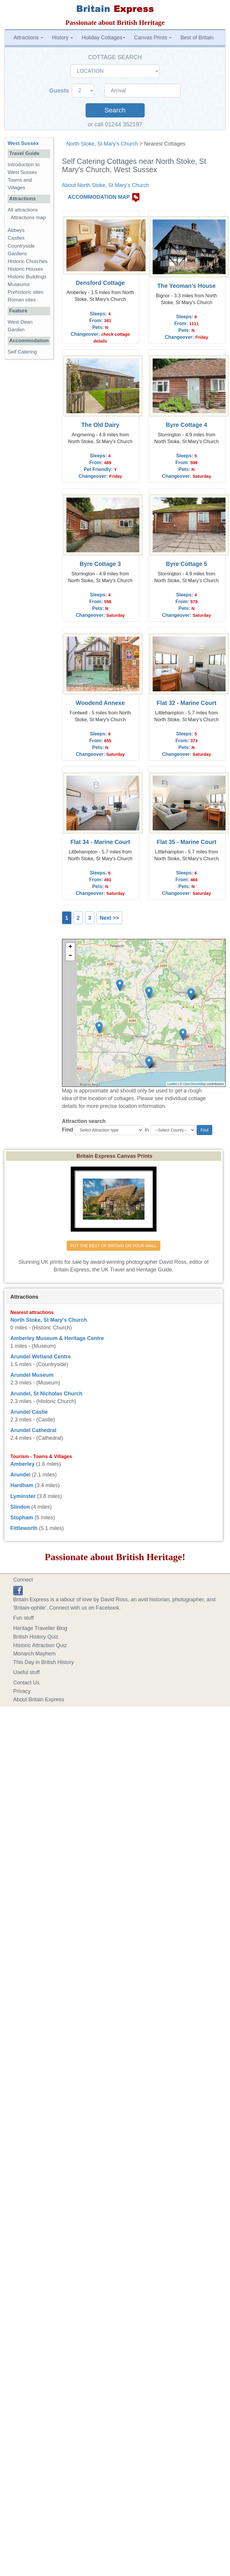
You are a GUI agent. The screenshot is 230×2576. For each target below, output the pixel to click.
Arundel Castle (29, 1412)
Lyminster (22, 1496)
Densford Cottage (100, 283)
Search (115, 110)
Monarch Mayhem (34, 1654)
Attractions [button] (28, 38)
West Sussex (23, 143)
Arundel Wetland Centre (40, 1357)
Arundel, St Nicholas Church (46, 1394)
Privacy (22, 1691)
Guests (60, 90)
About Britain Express (38, 1699)
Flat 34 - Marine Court (100, 842)
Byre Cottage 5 (186, 564)
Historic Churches (28, 261)
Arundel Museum (31, 1375)
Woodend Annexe (100, 703)
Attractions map (28, 217)
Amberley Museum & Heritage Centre (57, 1338)
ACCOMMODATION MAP (99, 197)
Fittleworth (23, 1528)
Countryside (21, 246)
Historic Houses (25, 269)
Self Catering (22, 352)
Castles (16, 238)
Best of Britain (196, 38)
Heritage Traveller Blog (40, 1628)
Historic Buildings (27, 277)
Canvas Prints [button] (153, 38)
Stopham (21, 1518)
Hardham (21, 1485)
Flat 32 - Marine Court (186, 703)
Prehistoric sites (25, 292)
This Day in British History (43, 1662)
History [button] (62, 38)
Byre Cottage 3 (100, 564)
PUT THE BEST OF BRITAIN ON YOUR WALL (113, 1245)
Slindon (20, 1507)
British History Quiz (35, 1637)
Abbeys (16, 230)
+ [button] (70, 947)
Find (67, 1130)
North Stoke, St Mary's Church (102, 144)
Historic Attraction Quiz (40, 1645)
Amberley (22, 1464)
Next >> (109, 918)
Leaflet (172, 1084)
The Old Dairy (100, 425)
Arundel (20, 1475)
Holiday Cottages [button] (103, 38)
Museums (19, 284)
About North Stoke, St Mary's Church (105, 185)
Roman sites (22, 300)
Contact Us (26, 1683)
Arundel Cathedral (33, 1430)
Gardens (17, 253)
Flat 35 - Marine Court (186, 842)
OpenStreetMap (194, 1084)
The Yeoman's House (186, 286)
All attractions (23, 210)
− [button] (70, 956)
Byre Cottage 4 (186, 425)
